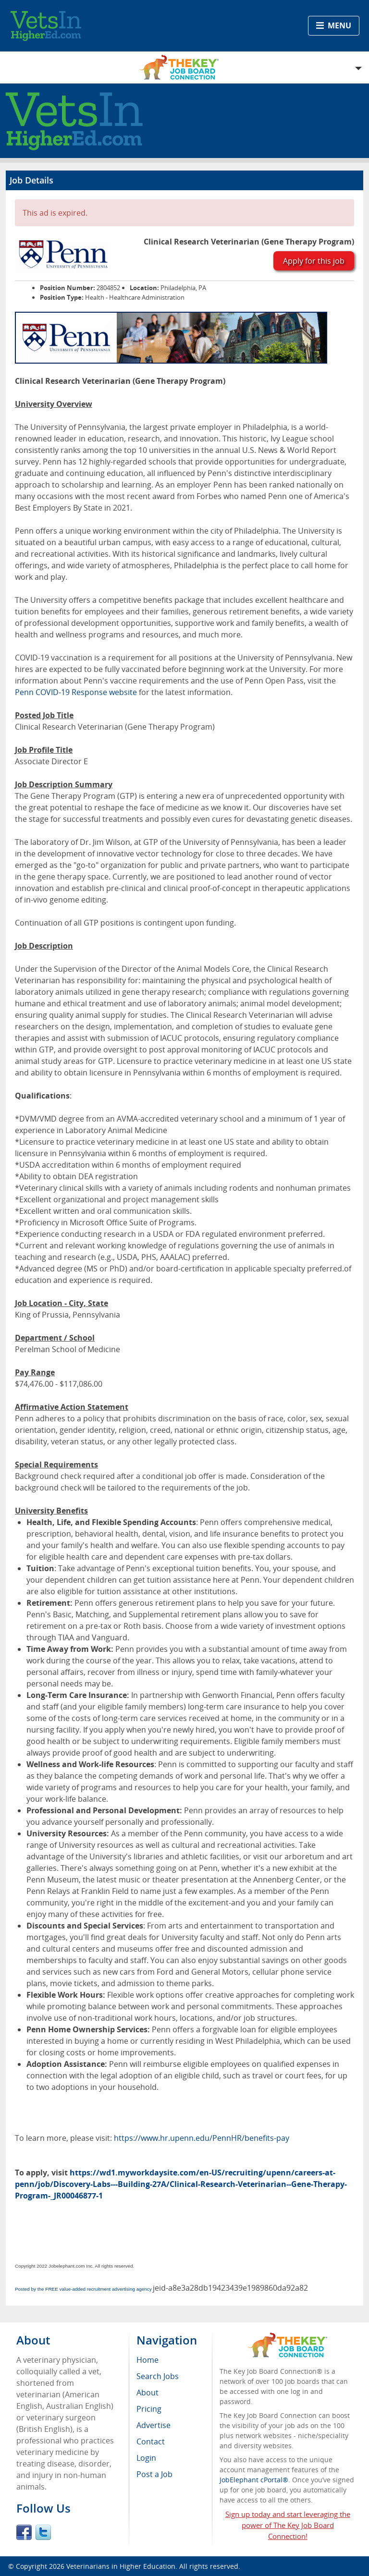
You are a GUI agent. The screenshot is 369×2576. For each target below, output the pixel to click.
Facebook (24, 2532)
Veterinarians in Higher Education (120, 2566)
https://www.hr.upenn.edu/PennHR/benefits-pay (201, 2138)
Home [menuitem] (147, 2360)
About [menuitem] (147, 2392)
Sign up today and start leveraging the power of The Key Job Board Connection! (287, 2525)
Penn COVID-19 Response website (76, 692)
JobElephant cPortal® (254, 2479)
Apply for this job (313, 261)
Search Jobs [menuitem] (157, 2376)
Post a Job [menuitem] (154, 2474)
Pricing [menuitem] (148, 2409)
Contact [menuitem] (150, 2441)
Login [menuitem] (146, 2458)
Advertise (153, 2425)
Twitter (43, 2532)
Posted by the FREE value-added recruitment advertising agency (83, 2289)
